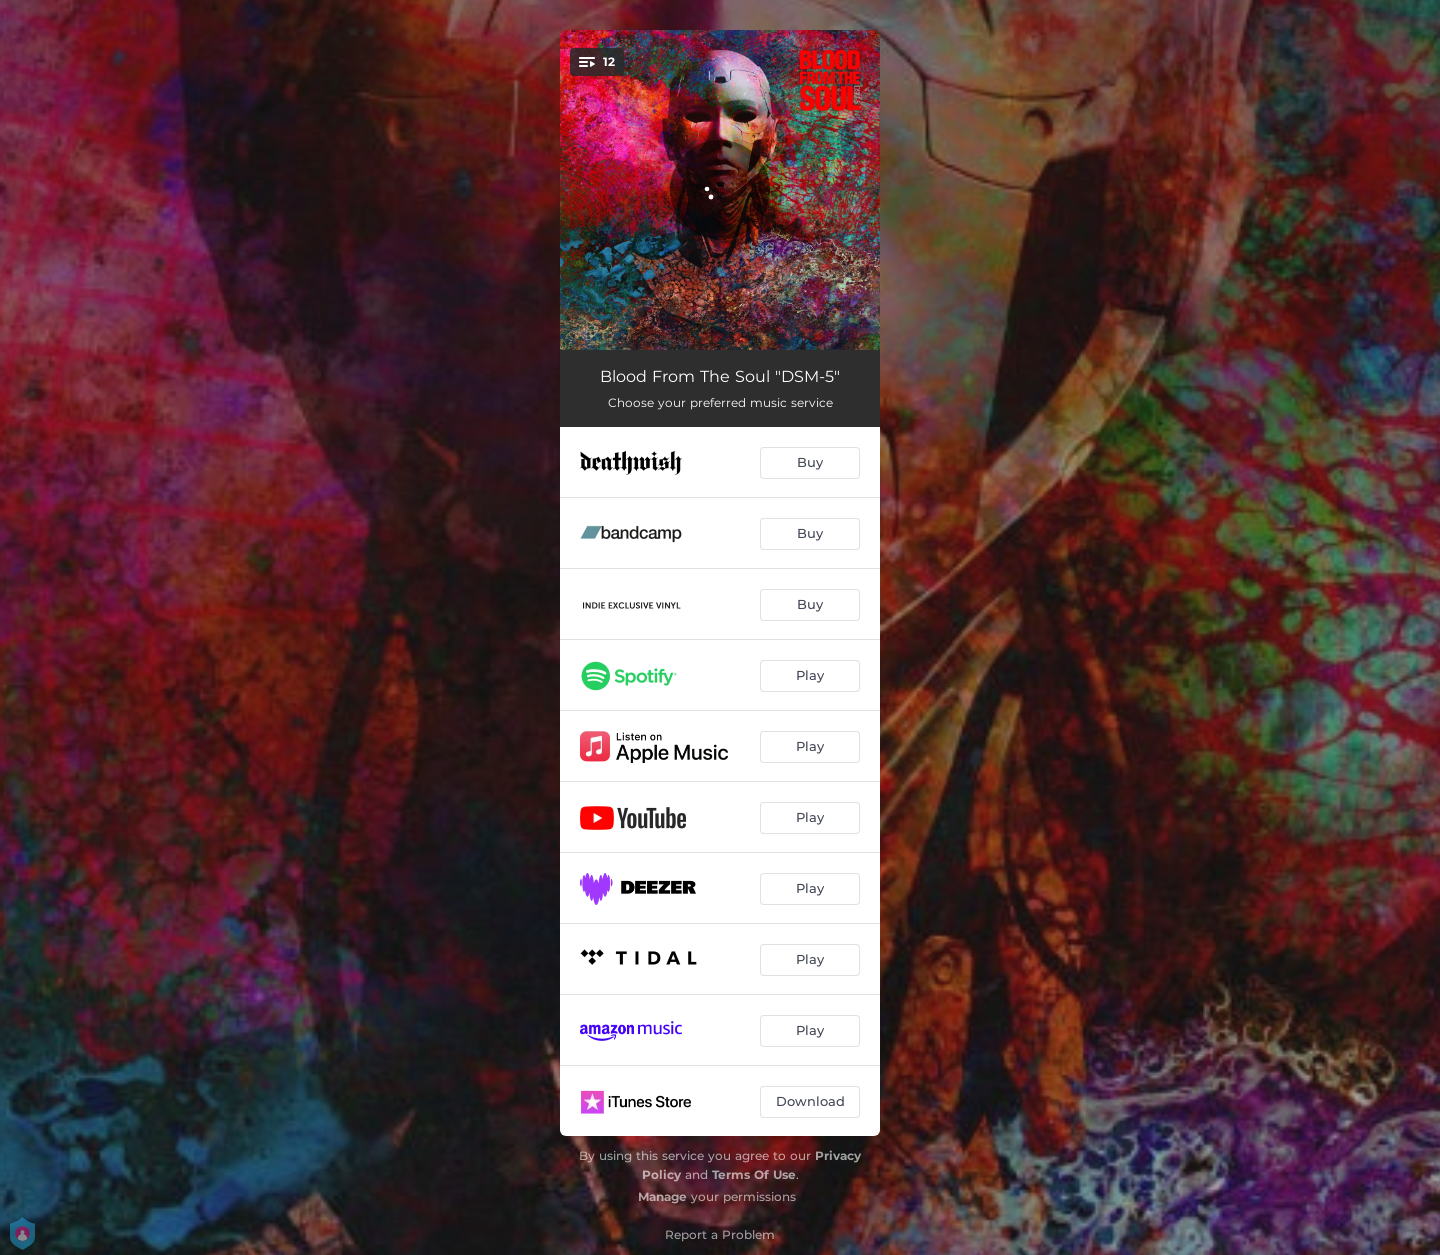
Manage (662, 1196)
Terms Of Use (754, 1174)
